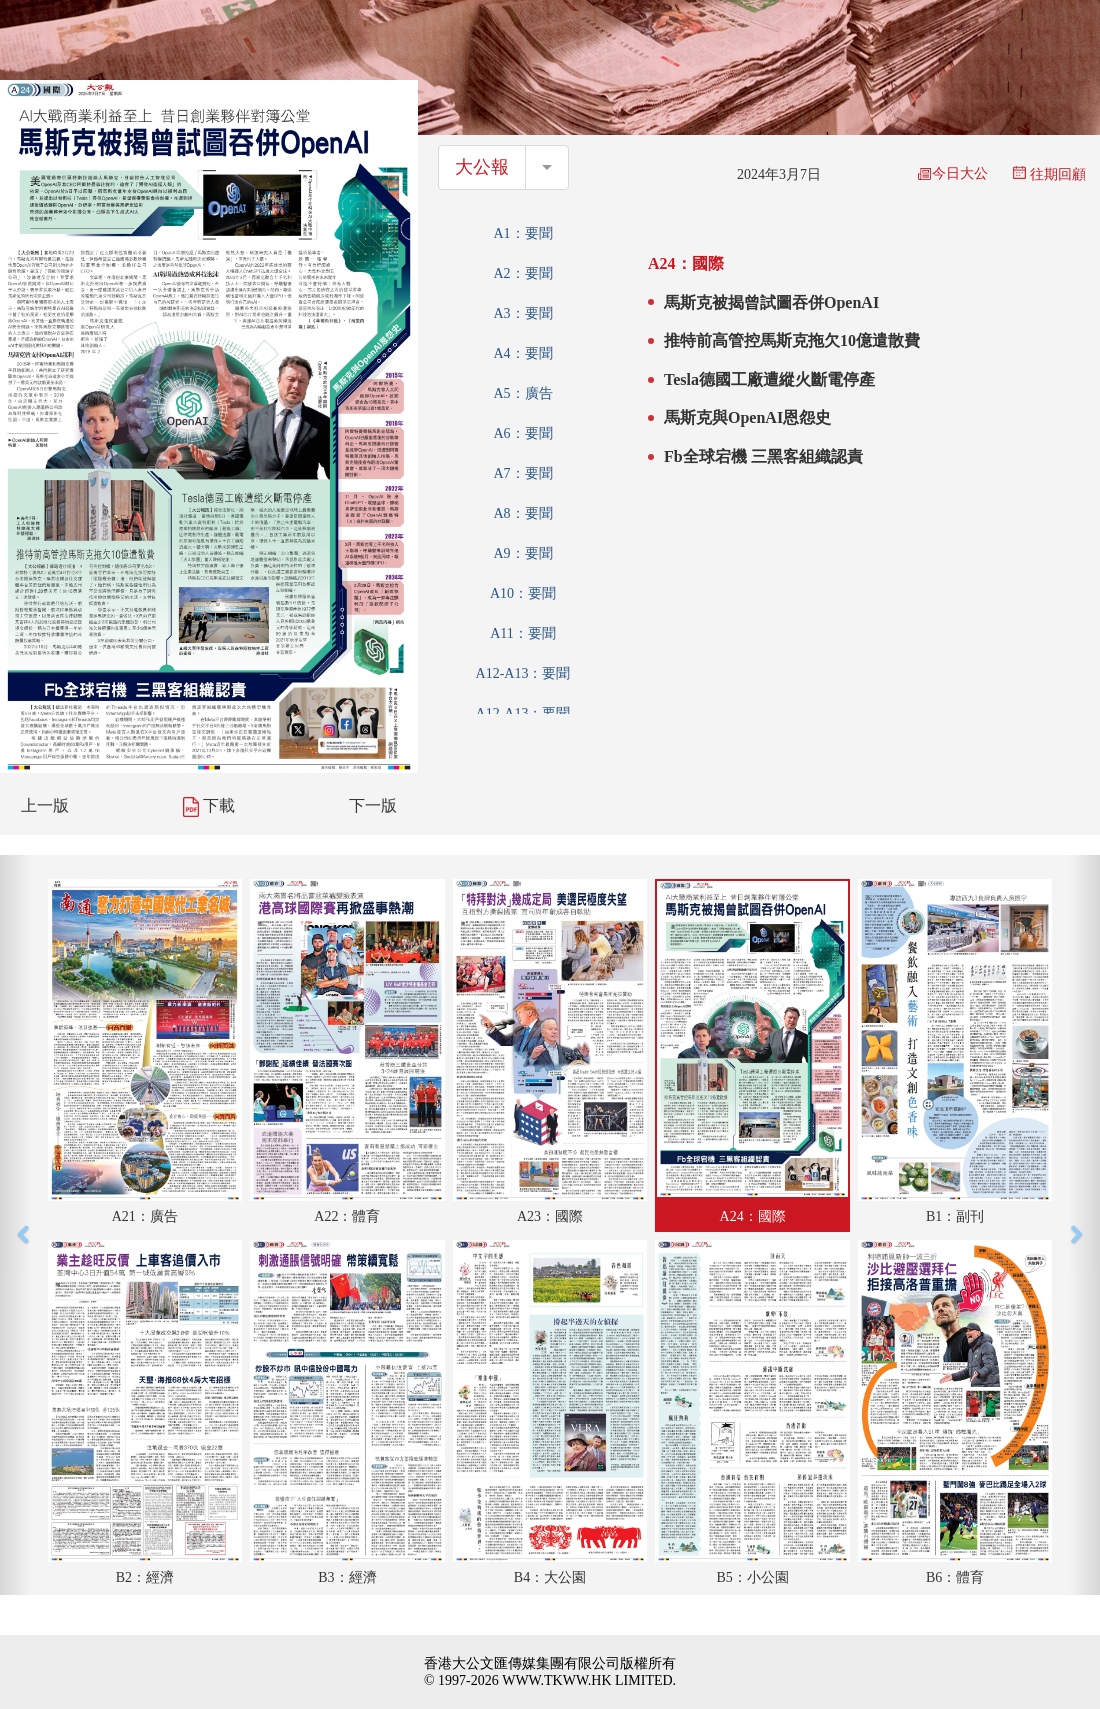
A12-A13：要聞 (523, 673)
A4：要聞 (522, 353)
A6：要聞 (522, 433)
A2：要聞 (522, 273)
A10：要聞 (523, 593)
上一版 (45, 805)
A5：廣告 (522, 393)
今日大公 (953, 173)
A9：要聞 (522, 553)
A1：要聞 (522, 233)
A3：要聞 (522, 313)
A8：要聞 (522, 513)
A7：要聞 (522, 473)
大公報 (482, 167)
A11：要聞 (523, 633)
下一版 (373, 805)
